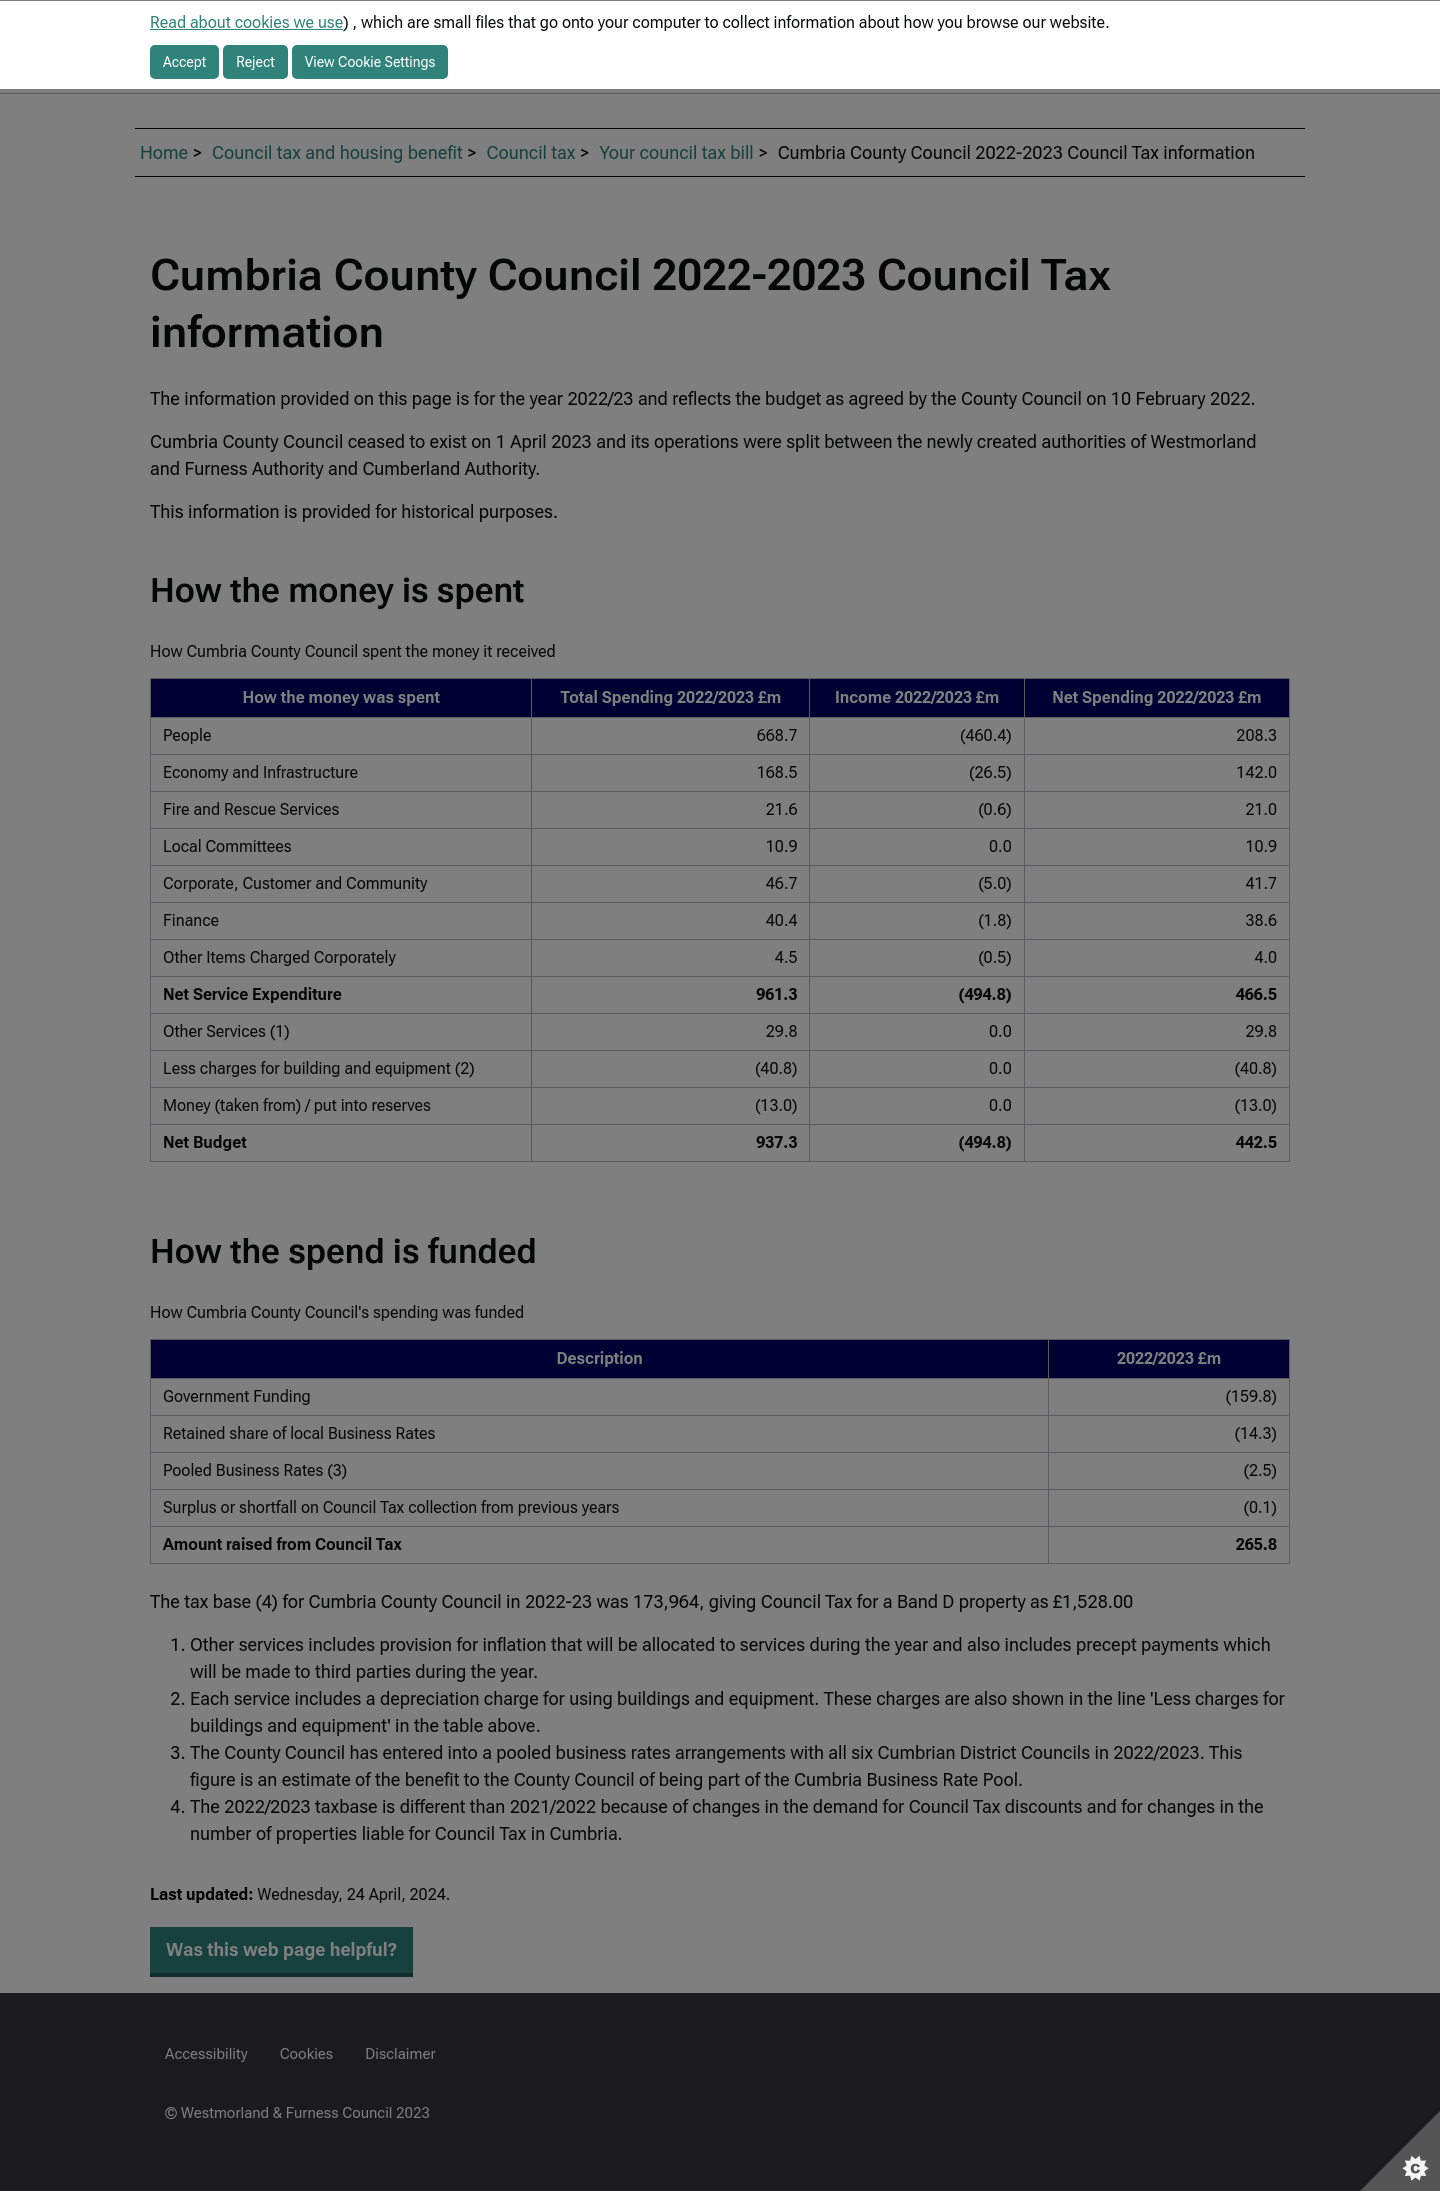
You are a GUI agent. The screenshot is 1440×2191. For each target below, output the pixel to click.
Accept (184, 62)
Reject (255, 62)
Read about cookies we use (246, 22)
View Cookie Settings (370, 62)
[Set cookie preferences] (1400, 2151)
